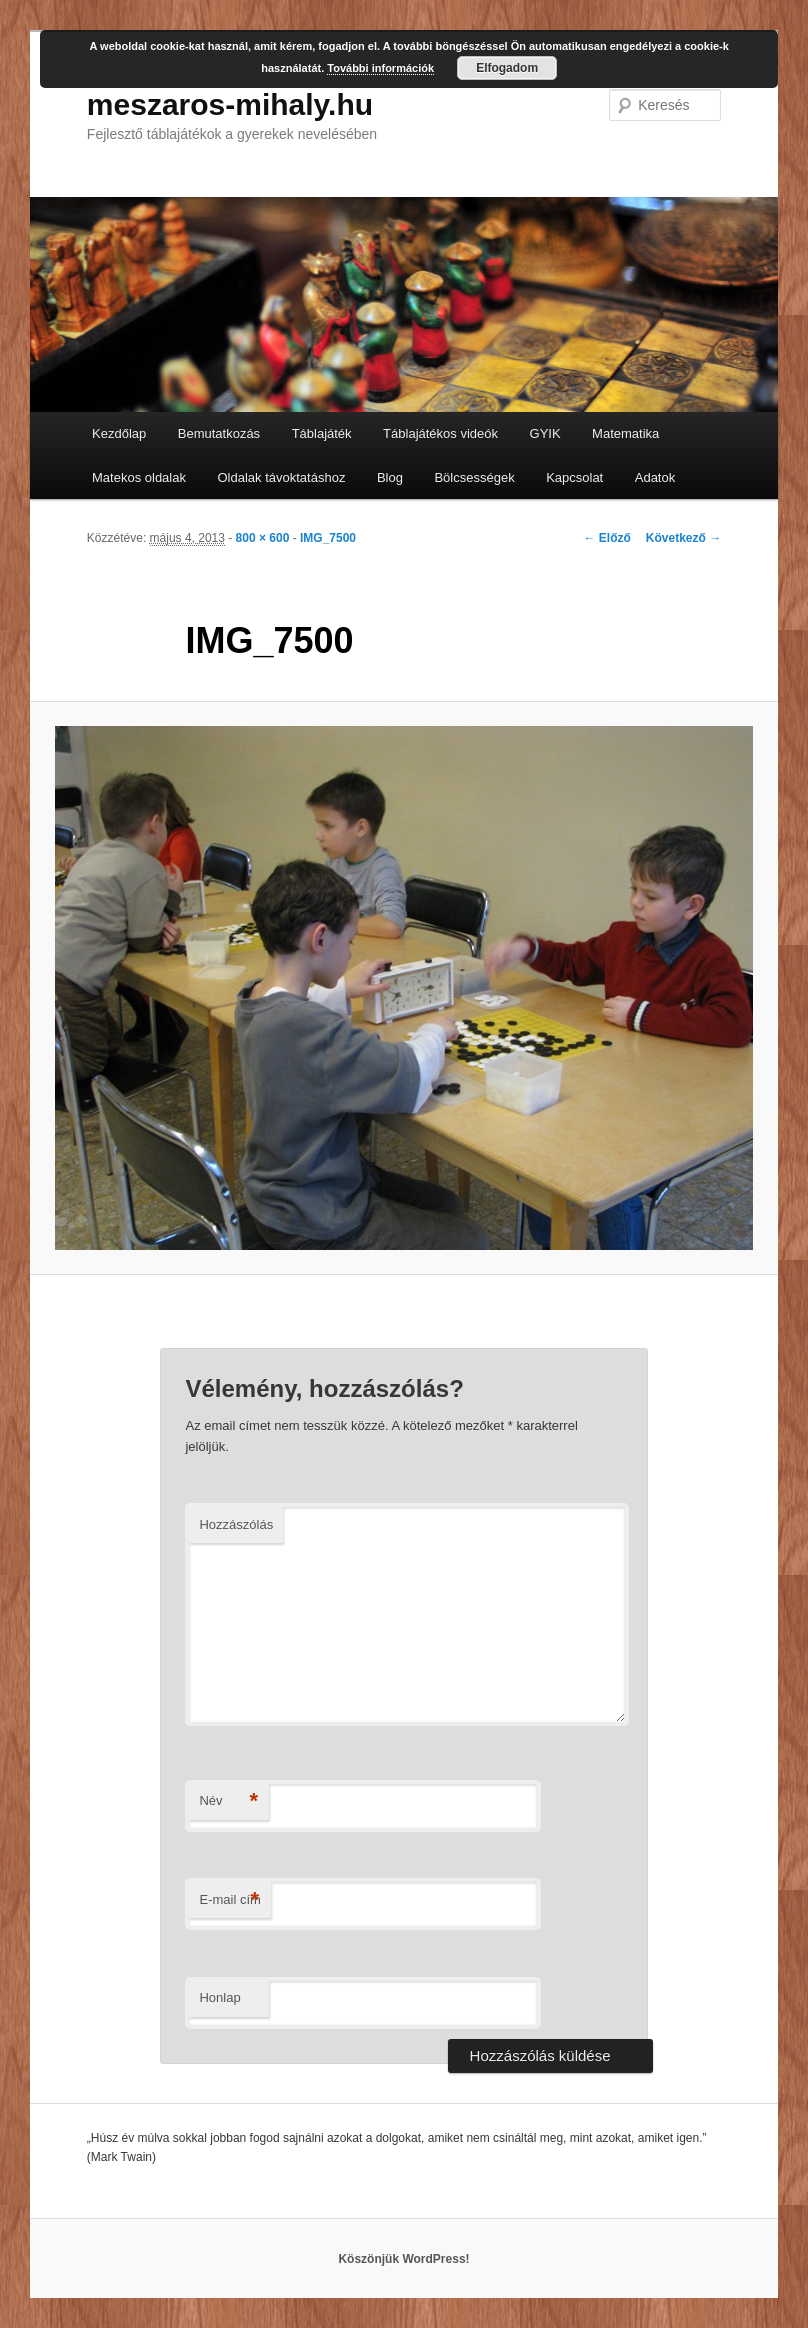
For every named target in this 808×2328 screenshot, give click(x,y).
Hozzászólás (236, 1524)
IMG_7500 (328, 538)
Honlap (219, 1997)
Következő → (683, 538)
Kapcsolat (574, 477)
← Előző (606, 538)
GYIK (545, 433)
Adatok (655, 477)
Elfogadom (507, 68)
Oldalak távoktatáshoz (281, 477)
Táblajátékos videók (440, 433)
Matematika (625, 433)
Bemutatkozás (219, 433)
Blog (390, 477)
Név (228, 1801)
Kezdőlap (119, 433)
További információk (380, 68)
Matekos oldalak (139, 477)
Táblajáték (322, 433)
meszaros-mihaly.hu (230, 104)
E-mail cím (229, 1900)
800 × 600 (263, 538)
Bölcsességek (474, 477)
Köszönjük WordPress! (403, 2259)
